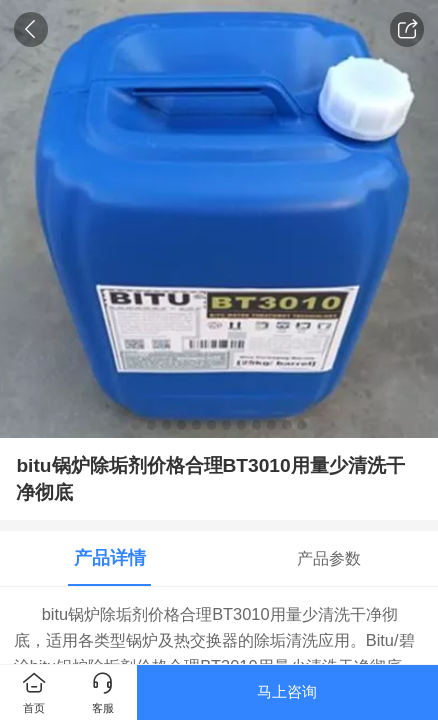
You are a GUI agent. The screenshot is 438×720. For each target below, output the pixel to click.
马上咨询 (287, 691)
